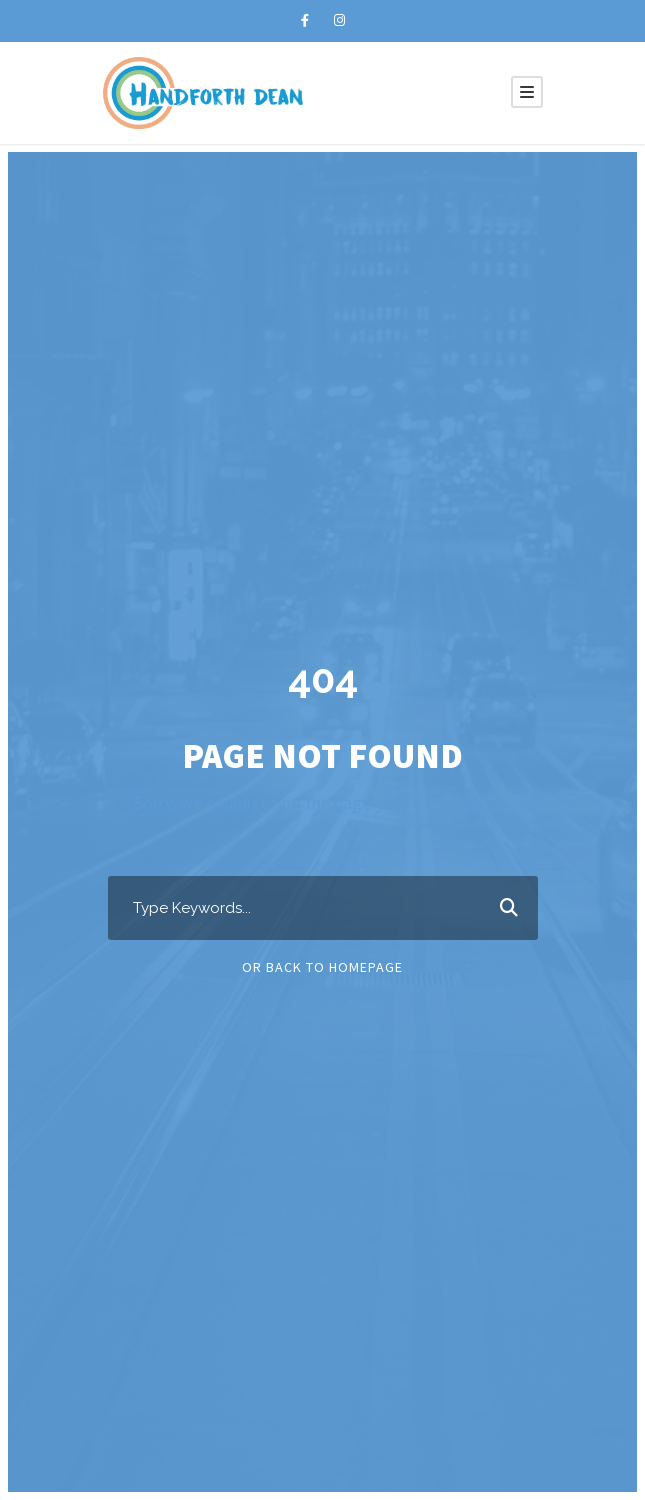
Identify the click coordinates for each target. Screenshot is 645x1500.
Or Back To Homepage (322, 967)
